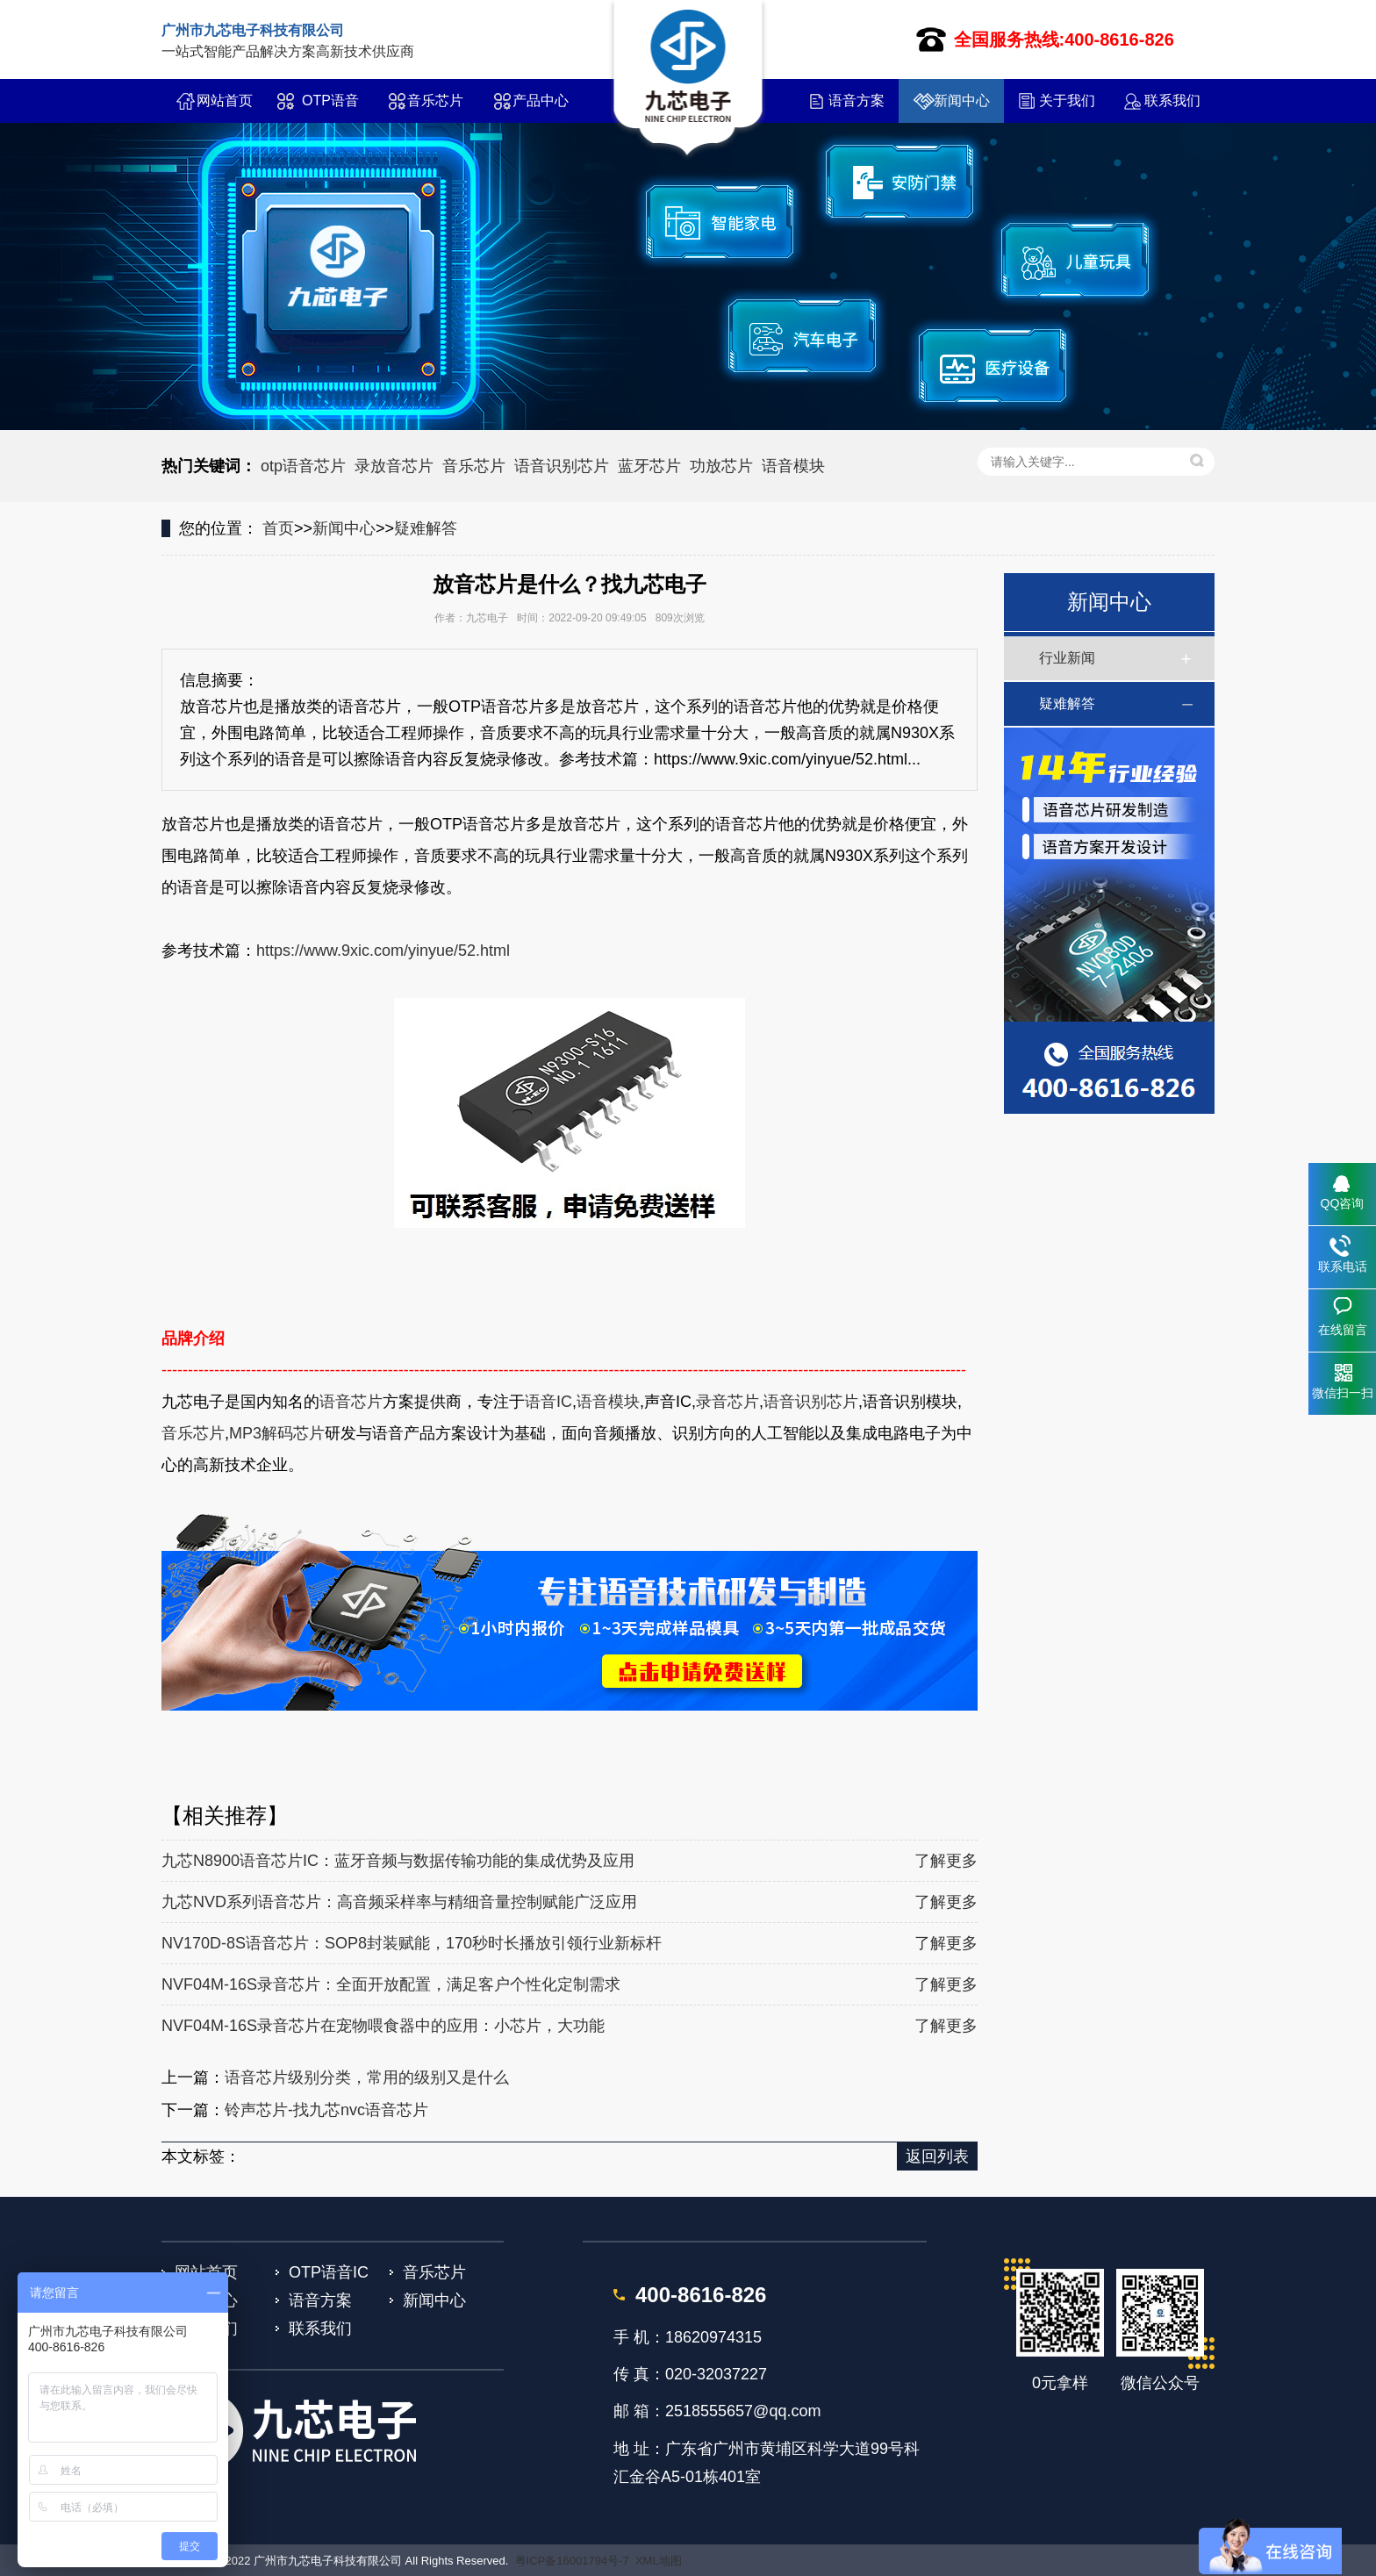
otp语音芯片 (303, 466)
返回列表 (937, 2156)
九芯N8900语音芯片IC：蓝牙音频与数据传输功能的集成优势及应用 (397, 1860)
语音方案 (856, 100)
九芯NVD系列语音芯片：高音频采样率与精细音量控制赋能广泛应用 (399, 1902)
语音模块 (793, 466)
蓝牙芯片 (649, 466)
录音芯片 (727, 1401)
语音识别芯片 (561, 466)
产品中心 (540, 100)
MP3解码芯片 (277, 1433)
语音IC (548, 1401)
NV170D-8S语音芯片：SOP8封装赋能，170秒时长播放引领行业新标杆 (411, 1943)
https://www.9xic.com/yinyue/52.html (383, 950)
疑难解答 (425, 528)
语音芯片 (351, 1401)
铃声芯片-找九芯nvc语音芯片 (326, 2110)
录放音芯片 (394, 466)
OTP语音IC (330, 108)
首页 (278, 528)
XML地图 (658, 2560)
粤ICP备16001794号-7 (572, 2560)
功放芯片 (721, 466)
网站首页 (225, 100)
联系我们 (1172, 100)
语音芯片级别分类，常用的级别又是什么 (367, 2077)
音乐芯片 (435, 100)
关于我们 (1067, 100)
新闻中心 (962, 100)
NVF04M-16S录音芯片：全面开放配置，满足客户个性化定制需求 (390, 1984)
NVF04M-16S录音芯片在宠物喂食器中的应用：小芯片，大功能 (383, 2025)
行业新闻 (1067, 657)
